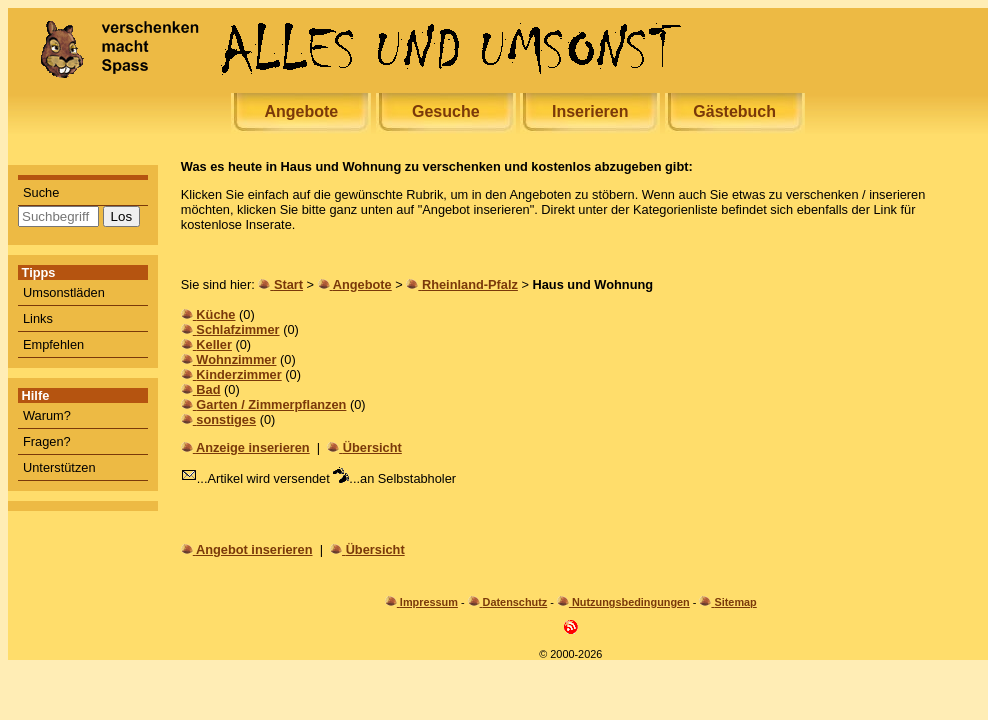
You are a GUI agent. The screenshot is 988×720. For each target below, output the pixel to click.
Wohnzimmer (236, 359)
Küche (215, 314)
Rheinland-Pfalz (470, 284)
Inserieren (590, 111)
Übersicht (372, 447)
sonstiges (226, 419)
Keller (214, 344)
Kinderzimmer (238, 374)
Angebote (301, 111)
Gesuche (446, 111)
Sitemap (735, 602)
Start (288, 284)
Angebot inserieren (254, 549)
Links (38, 318)
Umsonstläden (64, 292)
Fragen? (47, 441)
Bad (208, 389)
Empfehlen (53, 344)
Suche (41, 192)
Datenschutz (515, 602)
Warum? (47, 415)
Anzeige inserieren (253, 447)
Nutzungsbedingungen (631, 602)
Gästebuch (734, 111)
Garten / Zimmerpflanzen (271, 404)
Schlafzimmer (237, 329)
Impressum (429, 602)
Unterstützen (59, 467)
